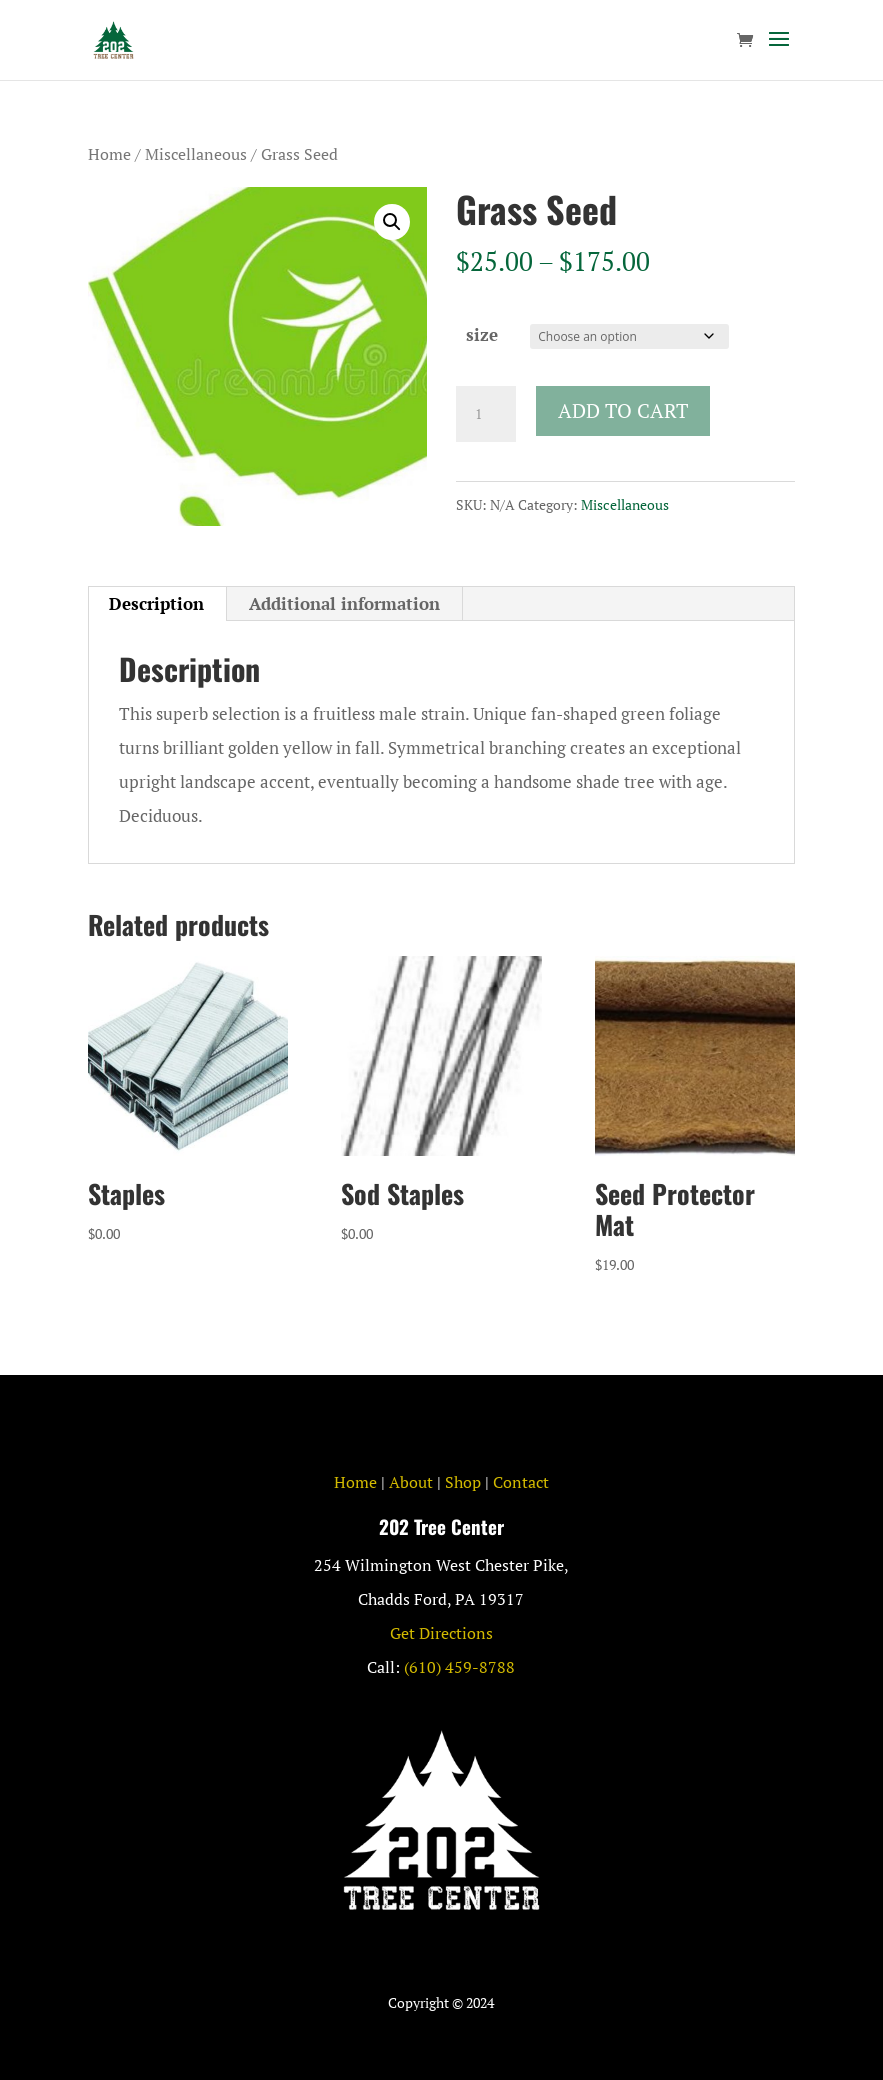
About (411, 1482)
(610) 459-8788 (459, 1667)
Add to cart (623, 410)
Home (109, 154)
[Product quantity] (486, 414)
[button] (392, 222)
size (482, 334)
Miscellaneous (196, 154)
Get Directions (441, 1633)
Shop (463, 1482)
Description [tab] (156, 603)
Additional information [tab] (344, 603)
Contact (521, 1482)
